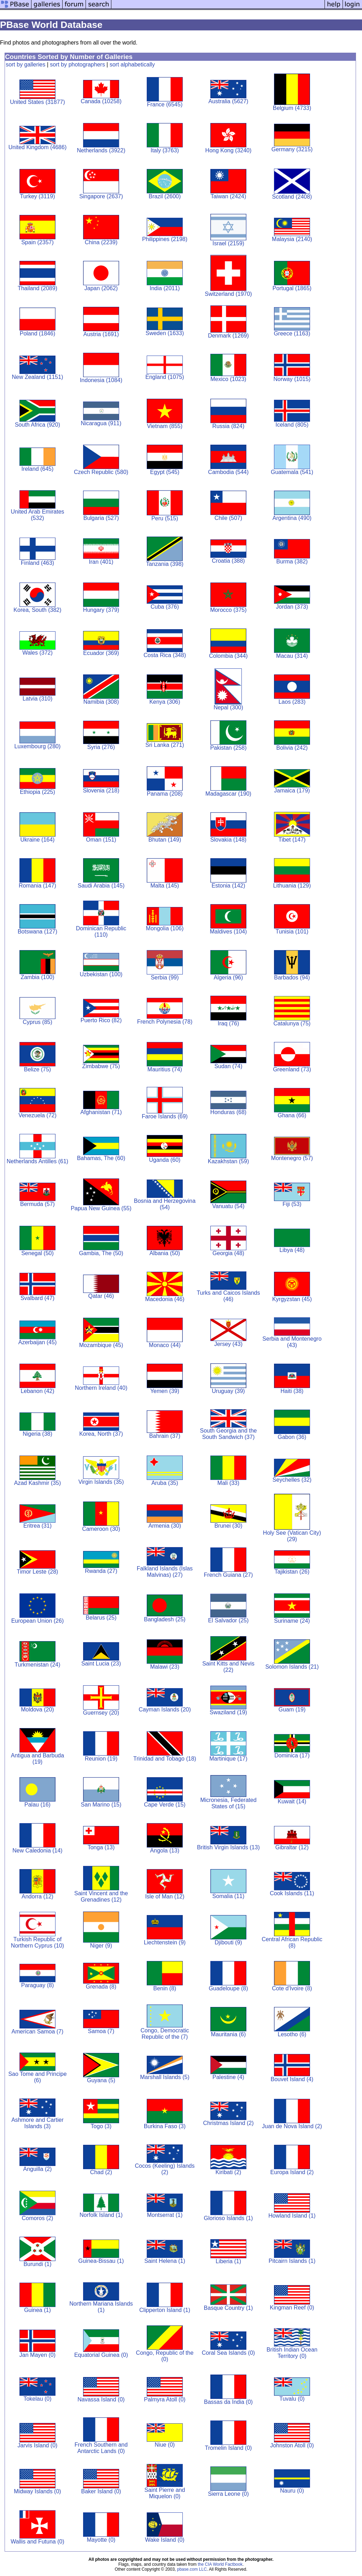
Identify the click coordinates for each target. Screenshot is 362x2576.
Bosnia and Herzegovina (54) (164, 1204)
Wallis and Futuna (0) (37, 2542)
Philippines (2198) (164, 239)
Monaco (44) (165, 1345)
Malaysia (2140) (292, 239)
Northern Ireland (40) (101, 1388)
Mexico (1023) (228, 379)
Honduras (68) (228, 1112)
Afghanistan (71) (101, 1112)
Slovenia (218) (101, 791)
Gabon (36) (292, 1437)
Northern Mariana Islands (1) (101, 2307)
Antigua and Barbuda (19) (37, 1758)
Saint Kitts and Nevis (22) (228, 1667)
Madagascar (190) (228, 794)
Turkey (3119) (37, 196)
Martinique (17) (228, 1759)
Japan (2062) (101, 288)
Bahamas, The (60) (101, 1158)
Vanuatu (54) (228, 1206)
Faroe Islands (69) (165, 1116)
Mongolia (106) (165, 928)
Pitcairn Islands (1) (292, 2261)
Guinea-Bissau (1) (101, 2261)
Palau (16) (37, 1805)
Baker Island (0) (101, 2491)
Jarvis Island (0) (38, 2445)
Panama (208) (164, 794)
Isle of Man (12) (164, 1896)
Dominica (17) (292, 1755)
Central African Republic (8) (292, 1942)
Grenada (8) (101, 1987)
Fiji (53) (291, 1204)
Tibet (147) (292, 840)
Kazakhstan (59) (228, 1161)
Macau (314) (292, 656)
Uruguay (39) (228, 1391)
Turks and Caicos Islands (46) (228, 1296)
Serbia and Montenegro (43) (291, 1342)
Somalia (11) (228, 1896)
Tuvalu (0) (291, 2399)
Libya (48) (291, 1250)
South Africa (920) (37, 425)
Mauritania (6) (228, 2034)
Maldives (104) (228, 932)
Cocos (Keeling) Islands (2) (164, 2169)
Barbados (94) (292, 977)
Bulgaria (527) (101, 518)
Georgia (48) (228, 1253)
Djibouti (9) (228, 1942)
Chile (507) (228, 518)
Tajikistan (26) (292, 1572)
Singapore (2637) (101, 196)
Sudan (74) (228, 1066)
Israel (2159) (228, 243)
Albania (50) (165, 1253)
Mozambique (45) (101, 1345)
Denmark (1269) (228, 336)
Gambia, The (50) (101, 1253)
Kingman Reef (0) (292, 2308)
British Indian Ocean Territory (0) (292, 2353)
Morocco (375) (228, 610)
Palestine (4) (228, 2077)
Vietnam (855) (164, 426)
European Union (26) (37, 1621)
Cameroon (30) (101, 1529)
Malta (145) (165, 886)
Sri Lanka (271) (164, 745)
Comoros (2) (37, 2218)
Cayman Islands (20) (165, 1709)
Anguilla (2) (37, 2169)
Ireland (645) (38, 469)
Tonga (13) (101, 1847)
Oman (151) (101, 840)
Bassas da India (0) (228, 2402)
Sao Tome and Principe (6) (37, 2077)
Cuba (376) (165, 607)
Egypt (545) (165, 472)
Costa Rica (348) (165, 655)
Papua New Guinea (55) (101, 1208)
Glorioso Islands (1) (228, 2218)
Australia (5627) (228, 101)
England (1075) (164, 377)
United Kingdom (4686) (37, 147)
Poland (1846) (38, 333)
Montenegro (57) (292, 1158)
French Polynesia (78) (165, 1022)
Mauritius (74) (164, 1069)
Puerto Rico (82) (101, 1020)
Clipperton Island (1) (164, 2310)
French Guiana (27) (228, 1575)
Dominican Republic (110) (101, 931)
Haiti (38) (292, 1391)
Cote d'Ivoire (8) (292, 1988)
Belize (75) (37, 1069)
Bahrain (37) (164, 1436)
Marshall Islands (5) (164, 2077)
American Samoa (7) (38, 2031)
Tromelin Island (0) (228, 2448)
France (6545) (165, 104)
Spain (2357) (37, 242)
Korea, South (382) (37, 610)
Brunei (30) (228, 1526)
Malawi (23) (165, 1667)
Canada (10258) (101, 101)
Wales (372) (37, 653)
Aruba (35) (164, 1483)
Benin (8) (164, 1988)
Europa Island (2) (292, 2172)
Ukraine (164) (38, 840)
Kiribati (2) (228, 2172)
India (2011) (165, 288)
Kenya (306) (164, 702)
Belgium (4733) (292, 108)
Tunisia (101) (292, 932)
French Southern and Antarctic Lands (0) (101, 2448)
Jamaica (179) (292, 791)
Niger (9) (101, 1946)
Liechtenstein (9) (165, 1942)
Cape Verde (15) (164, 1805)
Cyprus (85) (37, 1022)
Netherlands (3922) (101, 150)
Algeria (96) (228, 977)
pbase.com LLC (192, 2569)
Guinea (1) (37, 2310)
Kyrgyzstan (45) (292, 1299)
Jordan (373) (292, 607)
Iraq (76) (228, 1023)
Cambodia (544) (228, 472)
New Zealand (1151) (37, 377)
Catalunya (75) (291, 1023)
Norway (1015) (292, 379)
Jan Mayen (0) (37, 2355)
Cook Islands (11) (292, 1893)
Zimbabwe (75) (101, 1066)
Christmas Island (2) (228, 2123)
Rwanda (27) (101, 1571)
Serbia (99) (165, 977)
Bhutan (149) (164, 840)
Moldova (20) (37, 1709)
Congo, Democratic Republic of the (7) (164, 2033)
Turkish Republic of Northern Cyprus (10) (37, 1942)
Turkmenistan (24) (37, 1665)
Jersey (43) (228, 1344)
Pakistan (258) (228, 748)
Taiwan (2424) (228, 196)
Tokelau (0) (37, 2399)
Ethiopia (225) (37, 792)
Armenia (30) (164, 1526)
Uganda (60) (164, 1160)
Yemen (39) (164, 1391)
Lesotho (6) (292, 2034)
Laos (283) (292, 702)
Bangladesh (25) (164, 1619)
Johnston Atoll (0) (292, 2445)
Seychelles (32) (292, 1480)
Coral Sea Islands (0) (228, 2353)
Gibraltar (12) (292, 1847)
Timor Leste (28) (37, 1572)
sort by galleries (25, 65)
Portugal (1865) (292, 288)
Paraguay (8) (37, 1985)
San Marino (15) (101, 1805)
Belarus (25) (101, 1618)
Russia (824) (228, 426)
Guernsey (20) (101, 1713)
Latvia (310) (38, 699)
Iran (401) (101, 562)
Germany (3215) (292, 149)
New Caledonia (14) (37, 1851)
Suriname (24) (292, 1621)
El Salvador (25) (228, 1620)
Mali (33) (228, 1483)
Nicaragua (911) (101, 423)
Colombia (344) (228, 656)
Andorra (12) (37, 1896)
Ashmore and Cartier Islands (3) (37, 2123)
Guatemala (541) (292, 472)
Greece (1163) (292, 333)
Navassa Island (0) (100, 2399)
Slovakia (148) (228, 840)
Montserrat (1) (164, 2215)
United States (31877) (37, 102)
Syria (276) (101, 747)
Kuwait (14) (292, 1801)
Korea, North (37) (101, 1434)
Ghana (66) (292, 1115)
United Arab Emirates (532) (37, 515)
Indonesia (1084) (101, 380)
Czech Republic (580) (101, 472)
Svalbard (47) (37, 1298)
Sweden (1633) (165, 333)
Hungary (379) (101, 610)
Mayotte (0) (101, 2540)
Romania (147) (37, 886)
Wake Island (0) (164, 2540)
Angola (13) (165, 1851)
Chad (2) (101, 2172)
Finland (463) (37, 563)
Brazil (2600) (165, 196)
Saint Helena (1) (164, 2261)
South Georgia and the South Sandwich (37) (228, 1434)
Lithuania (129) (292, 886)
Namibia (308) (101, 702)
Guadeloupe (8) (228, 1988)
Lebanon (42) (37, 1391)
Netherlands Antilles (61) (37, 1161)
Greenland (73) (292, 1069)
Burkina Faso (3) (165, 2126)
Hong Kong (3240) (228, 150)
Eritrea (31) (37, 1526)
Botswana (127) (37, 932)
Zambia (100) (37, 977)
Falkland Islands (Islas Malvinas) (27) (165, 1571)
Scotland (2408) (292, 197)
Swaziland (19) (228, 1712)
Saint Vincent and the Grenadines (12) (101, 1896)
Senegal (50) (37, 1253)
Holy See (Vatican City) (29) (292, 1536)
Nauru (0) (292, 2491)
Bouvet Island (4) (291, 2079)
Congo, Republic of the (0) (165, 2356)
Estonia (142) (228, 886)
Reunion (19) (101, 1759)
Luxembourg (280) (37, 746)
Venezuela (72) (37, 1115)
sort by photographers (77, 65)
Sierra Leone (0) (228, 2494)
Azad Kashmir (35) (37, 1483)
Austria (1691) (101, 334)
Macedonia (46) (164, 1299)
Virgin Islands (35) (101, 1482)
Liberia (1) (228, 2261)
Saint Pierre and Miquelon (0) (165, 2493)
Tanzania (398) (164, 564)
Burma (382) (292, 561)
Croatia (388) (228, 561)
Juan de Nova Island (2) (292, 2126)
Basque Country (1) (228, 2308)
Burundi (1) (37, 2264)
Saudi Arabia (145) (101, 886)
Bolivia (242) (292, 748)
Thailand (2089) (37, 288)
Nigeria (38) (37, 1434)
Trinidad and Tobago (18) (164, 1759)
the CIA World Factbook (220, 2564)
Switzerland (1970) (228, 294)
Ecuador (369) (101, 653)
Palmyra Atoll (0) (164, 2399)
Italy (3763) (165, 150)
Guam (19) (292, 1709)
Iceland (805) (291, 425)
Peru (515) (164, 518)
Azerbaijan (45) (37, 1342)
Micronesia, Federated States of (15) (228, 1803)
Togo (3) (101, 2126)
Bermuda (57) (37, 1204)
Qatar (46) (101, 1296)
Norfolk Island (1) (101, 2215)
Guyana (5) (101, 2080)
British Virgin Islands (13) (228, 1847)
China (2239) (101, 242)
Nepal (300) (228, 707)
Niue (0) (165, 2445)
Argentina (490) (292, 518)
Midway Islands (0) (37, 2491)
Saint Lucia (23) (101, 1664)
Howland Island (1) (291, 2216)
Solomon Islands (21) (292, 1667)
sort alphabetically (132, 65)
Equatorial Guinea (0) (101, 2355)
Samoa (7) (101, 2031)
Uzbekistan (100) (101, 974)
